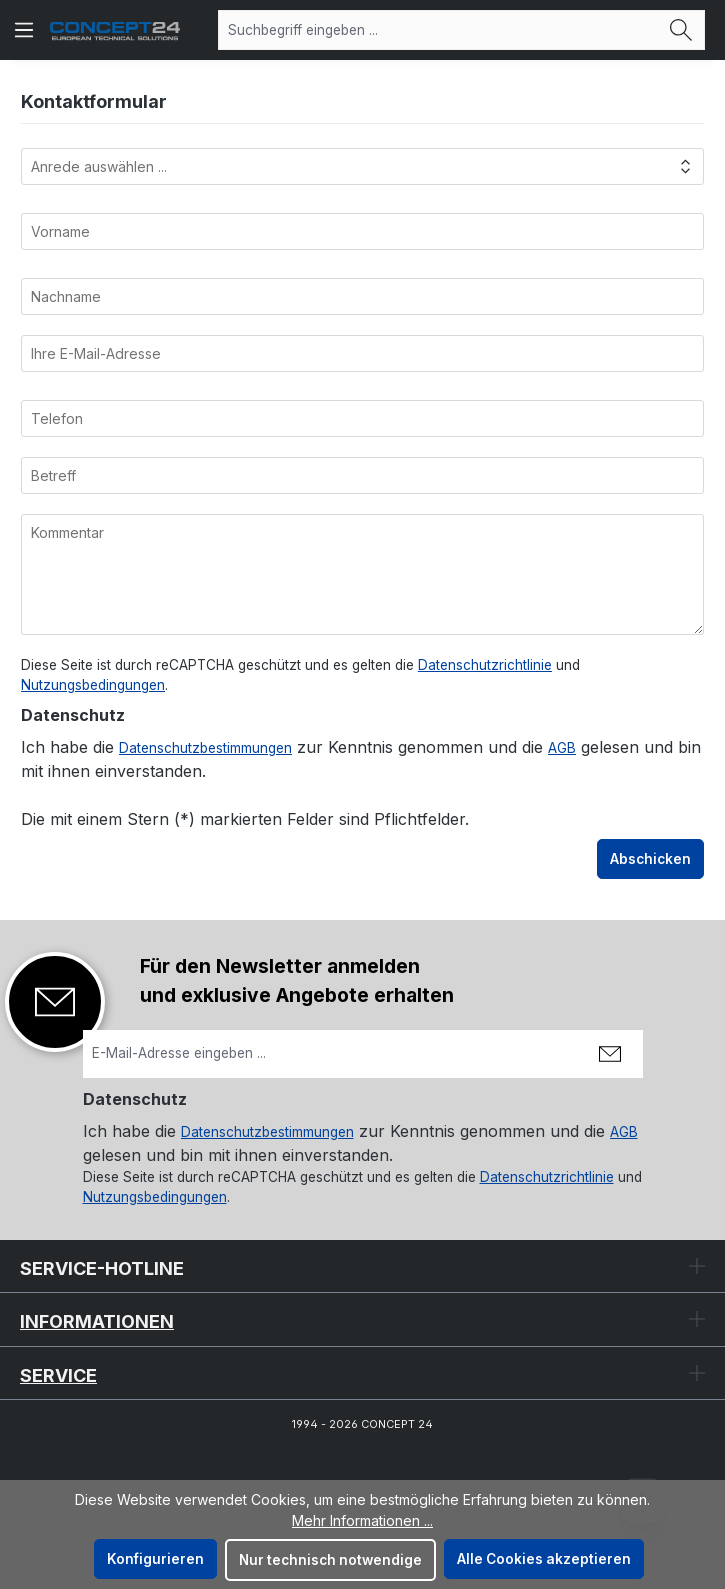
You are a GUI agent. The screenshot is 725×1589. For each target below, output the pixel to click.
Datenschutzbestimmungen (205, 748)
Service (58, 1375)
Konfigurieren (155, 1559)
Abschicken (650, 859)
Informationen (97, 1321)
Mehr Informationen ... (362, 1520)
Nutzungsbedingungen (93, 685)
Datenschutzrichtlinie (485, 665)
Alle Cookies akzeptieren (544, 1559)
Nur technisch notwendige (330, 1560)
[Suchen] (681, 30)
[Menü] (24, 30)
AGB (562, 748)
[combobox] (438, 30)
